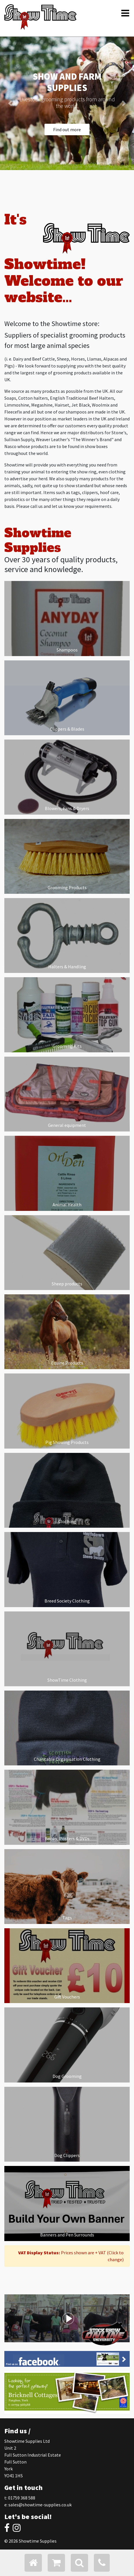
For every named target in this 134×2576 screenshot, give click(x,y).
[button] (10, 103)
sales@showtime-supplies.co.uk (40, 2505)
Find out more (67, 129)
